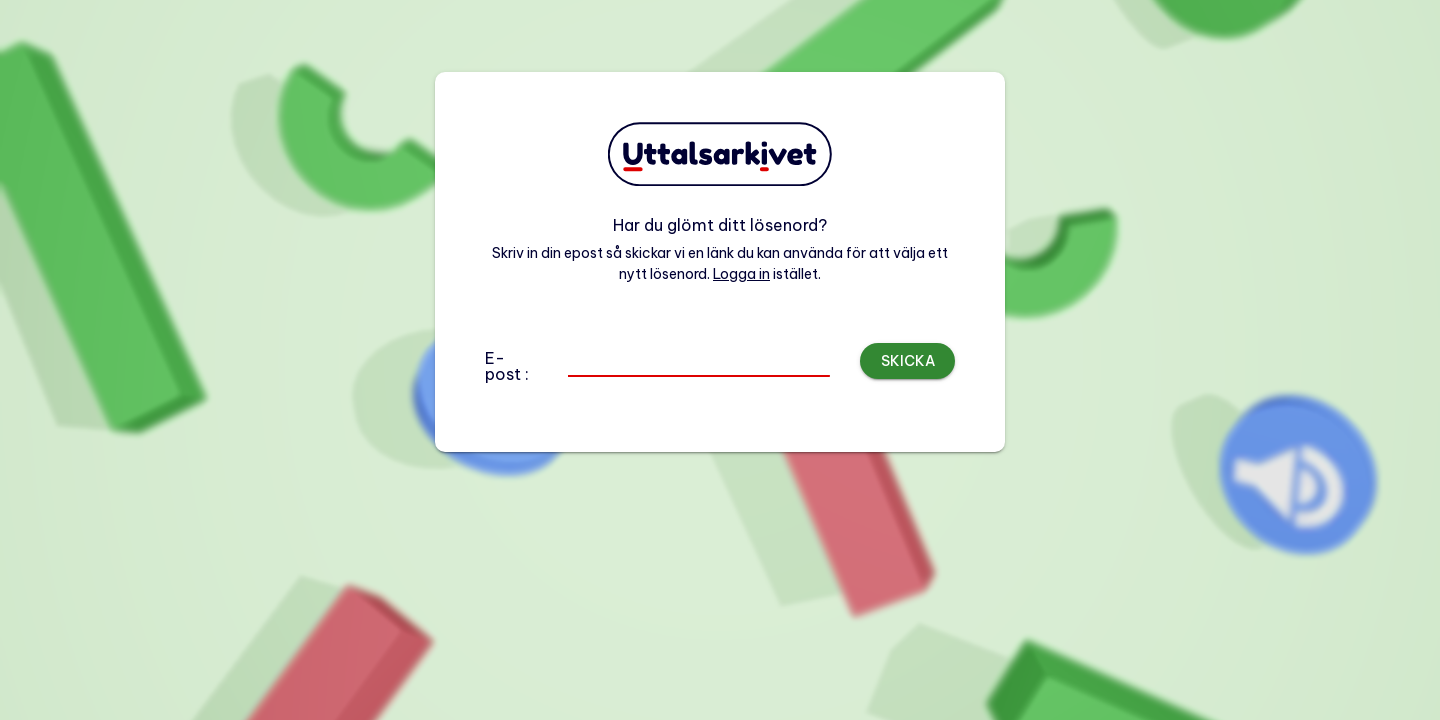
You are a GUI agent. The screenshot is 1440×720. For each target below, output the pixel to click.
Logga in (741, 274)
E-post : (507, 366)
